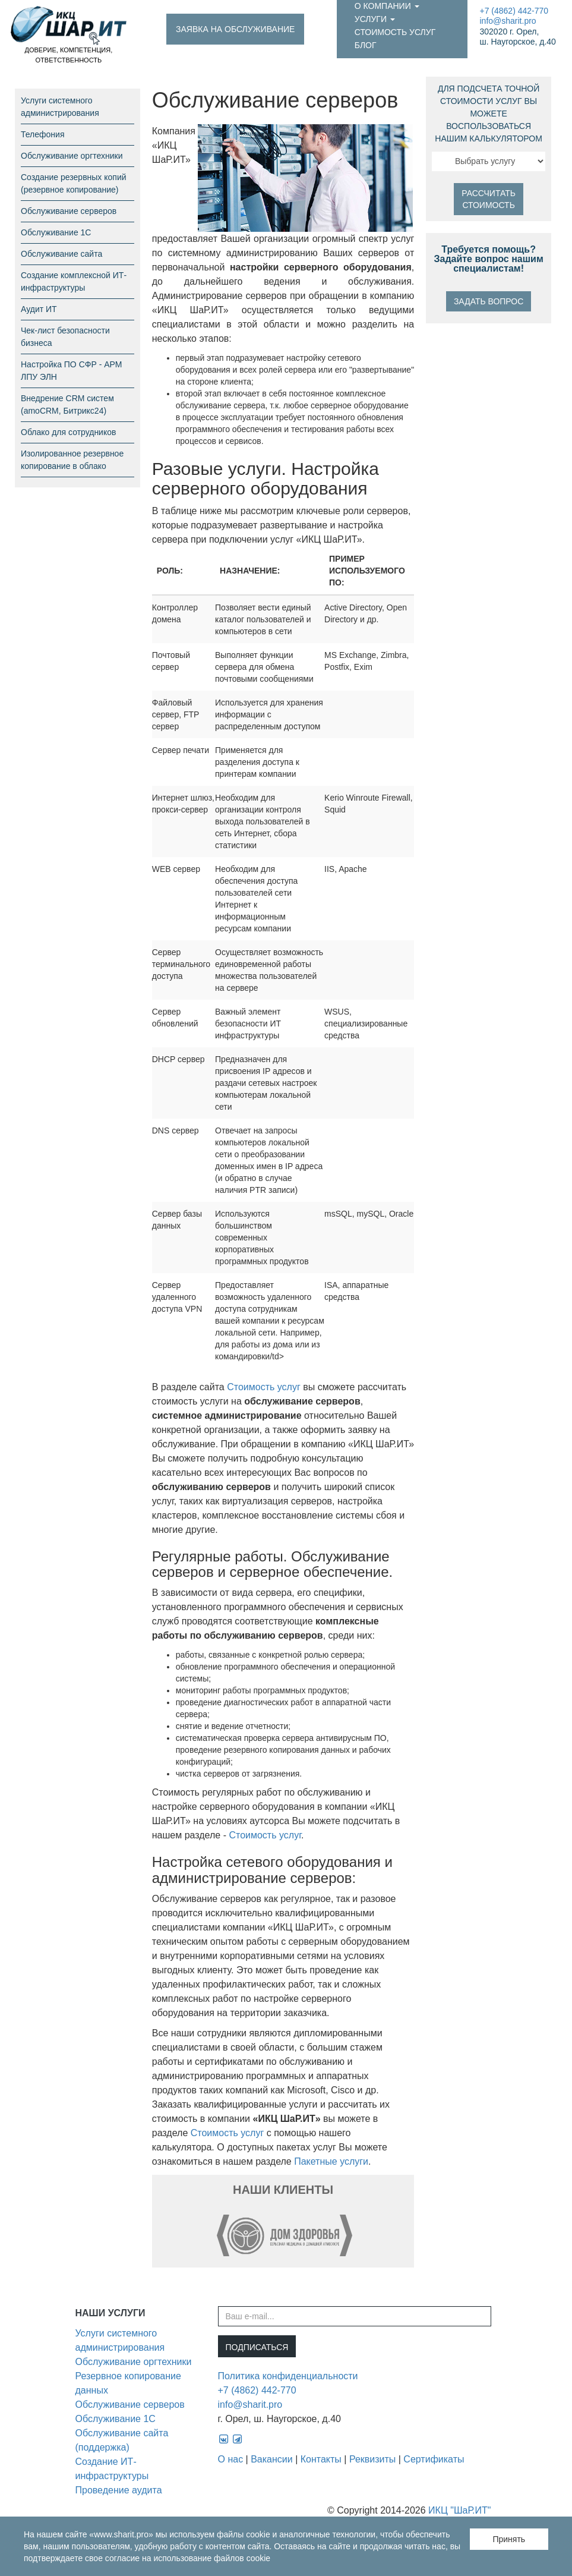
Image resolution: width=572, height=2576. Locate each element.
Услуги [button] (375, 19)
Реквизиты (372, 2459)
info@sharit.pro (507, 21)
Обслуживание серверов (68, 211)
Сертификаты (433, 2459)
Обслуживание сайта (61, 254)
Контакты (321, 2459)
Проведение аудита (118, 2490)
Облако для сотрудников (68, 432)
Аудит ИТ (39, 309)
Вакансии (272, 2459)
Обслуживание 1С (56, 232)
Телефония (42, 134)
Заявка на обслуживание (235, 29)
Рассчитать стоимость (489, 199)
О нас (231, 2459)
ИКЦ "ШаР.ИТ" (459, 2510)
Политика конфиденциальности (288, 2376)
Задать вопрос (488, 301)
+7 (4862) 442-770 (513, 10)
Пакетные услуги (331, 2161)
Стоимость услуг (395, 32)
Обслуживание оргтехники (71, 155)
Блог (366, 45)
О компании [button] (387, 6)
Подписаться (257, 2347)
